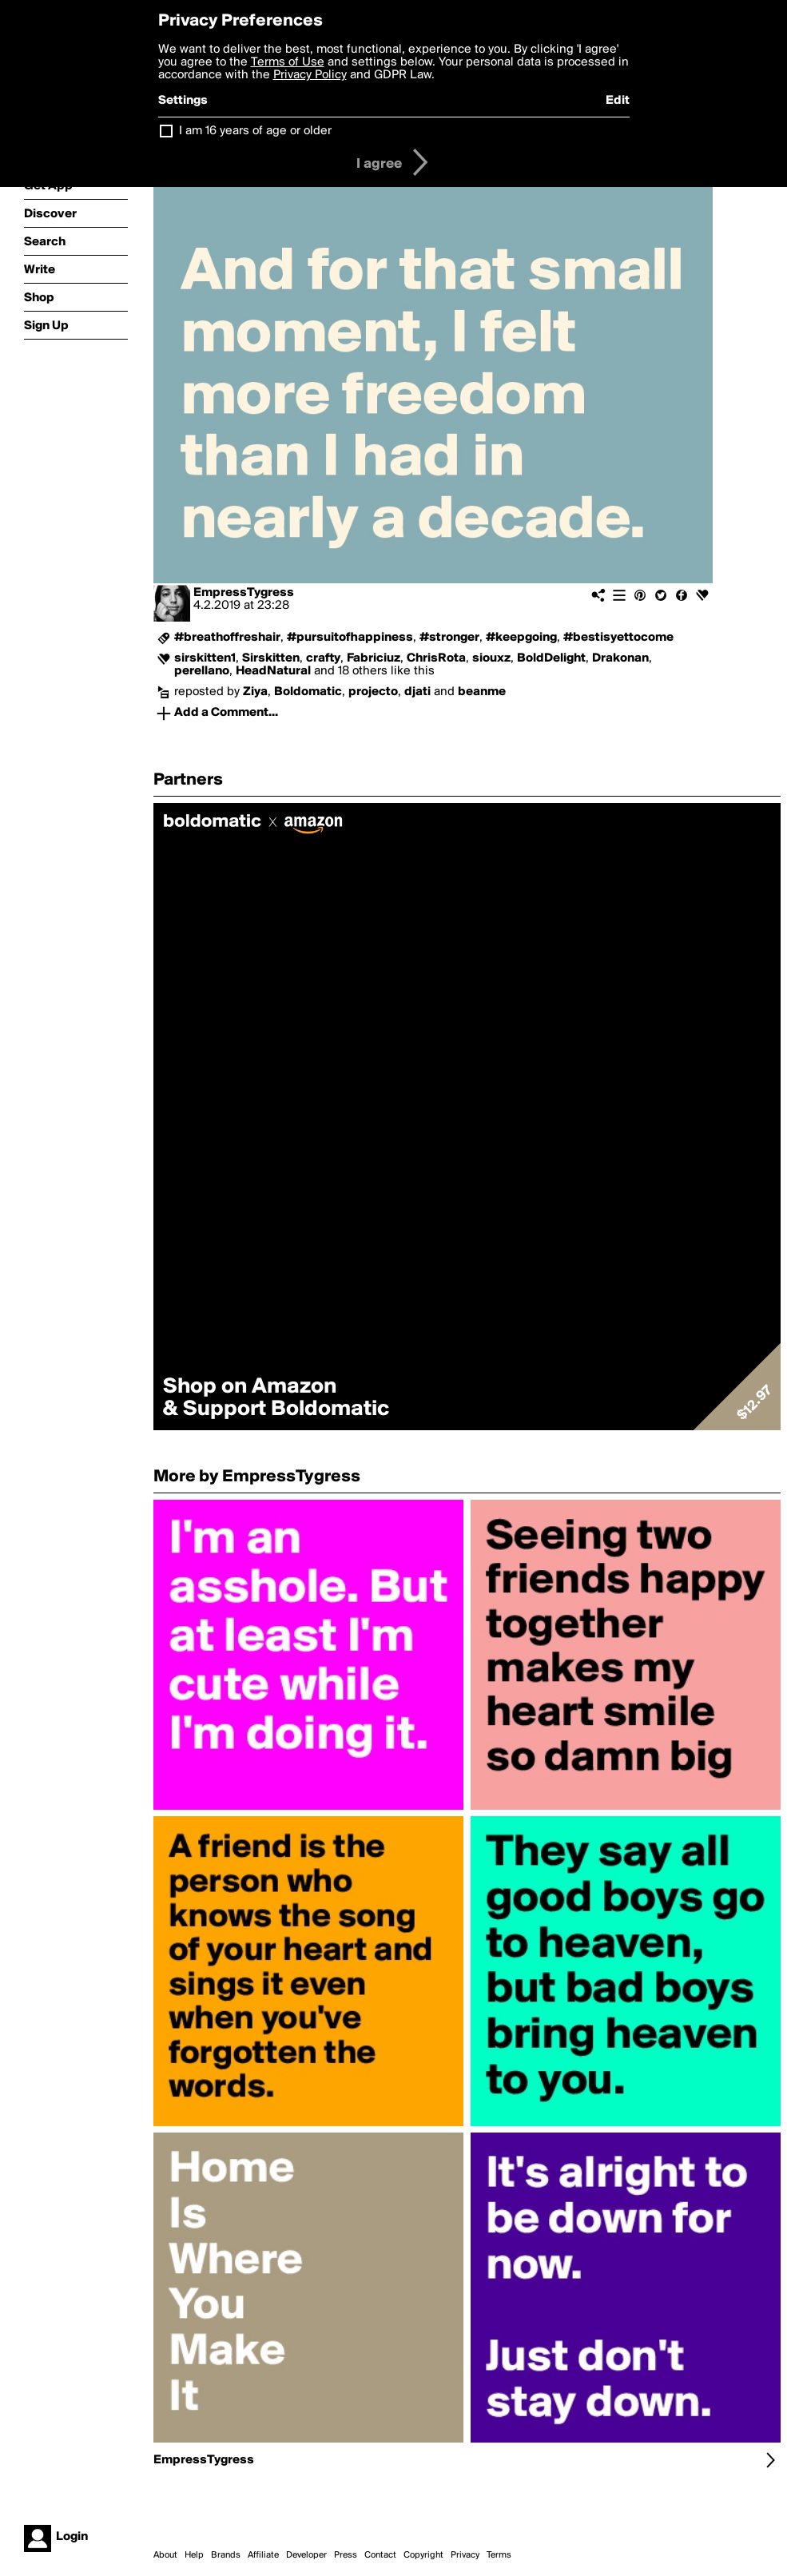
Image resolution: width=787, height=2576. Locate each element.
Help (194, 2555)
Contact (380, 2555)
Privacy (465, 2555)
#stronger (449, 637)
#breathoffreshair (227, 637)
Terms (499, 2555)
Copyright (423, 2555)
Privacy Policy (310, 75)
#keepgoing (521, 637)
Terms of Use (287, 62)
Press (345, 2555)
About (165, 2555)
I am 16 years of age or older (255, 131)
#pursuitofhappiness (350, 637)
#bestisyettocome (618, 637)
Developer (306, 2555)
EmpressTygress (243, 592)
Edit (618, 100)
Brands (225, 2555)
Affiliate (263, 2555)
